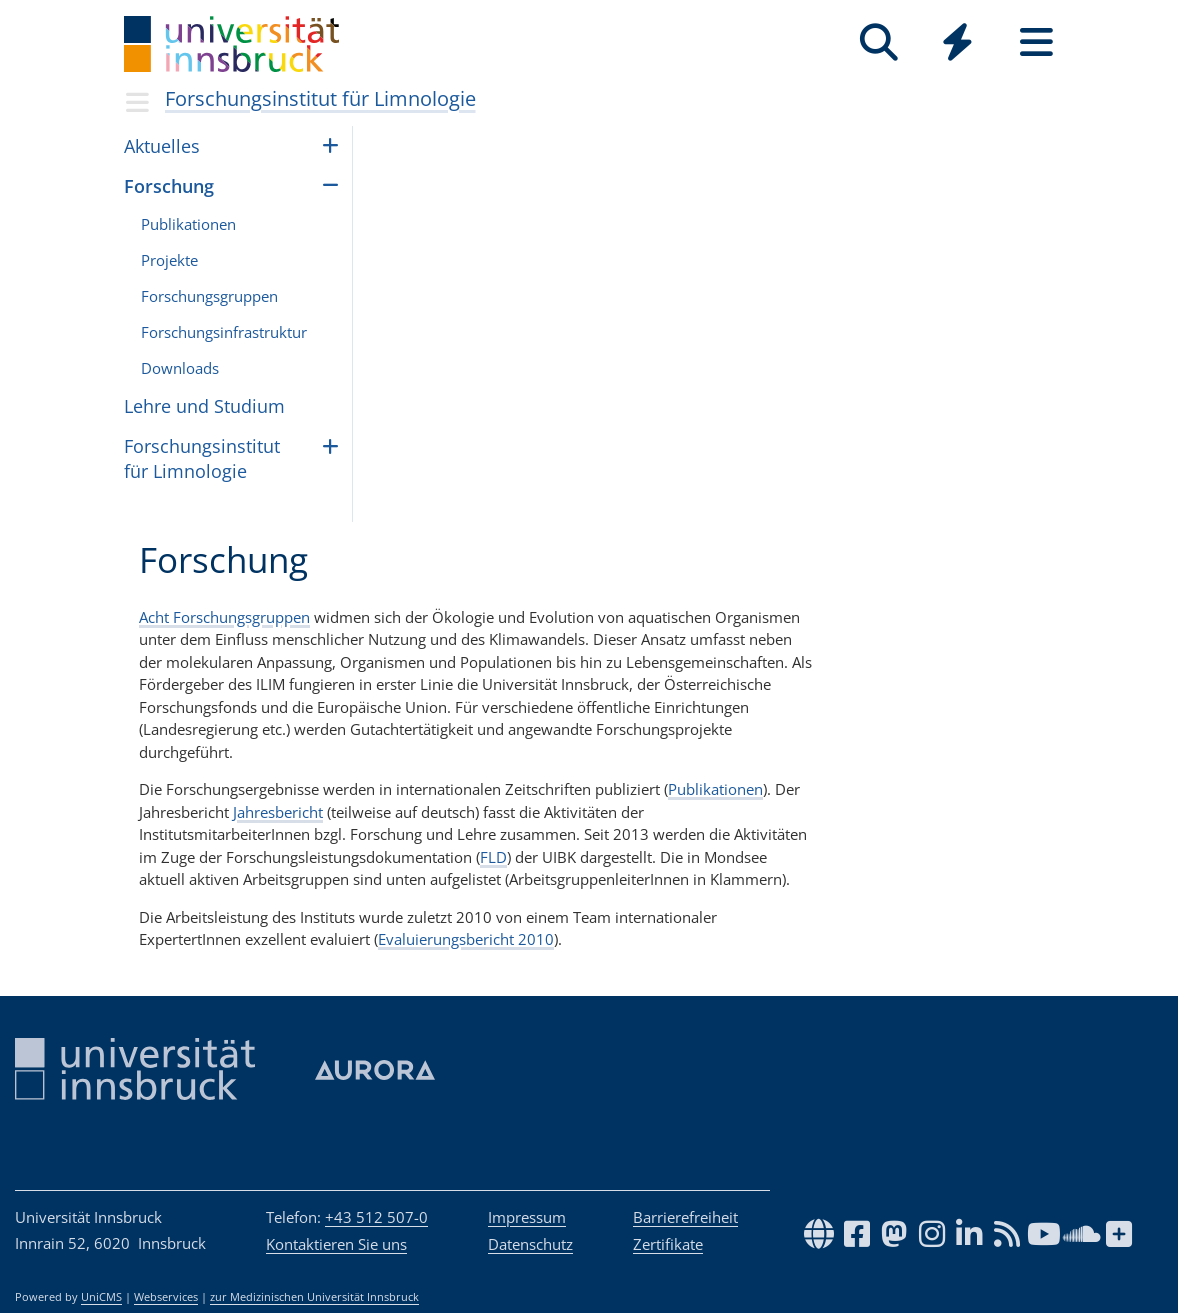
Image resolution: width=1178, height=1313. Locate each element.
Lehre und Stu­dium (204, 406)
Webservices (166, 1297)
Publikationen (715, 789)
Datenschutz (530, 1244)
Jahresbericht (278, 812)
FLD (493, 857)
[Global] (957, 44)
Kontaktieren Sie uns (336, 1244)
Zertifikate (668, 1244)
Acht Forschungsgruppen (224, 617)
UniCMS (101, 1297)
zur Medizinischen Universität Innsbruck (314, 1297)
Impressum (527, 1217)
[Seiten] (1036, 42)
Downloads (180, 368)
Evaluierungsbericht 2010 (466, 939)
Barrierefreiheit (685, 1217)
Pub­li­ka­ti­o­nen (188, 224)
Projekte (169, 260)
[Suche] (878, 42)
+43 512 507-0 (376, 1217)
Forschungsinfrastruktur (224, 332)
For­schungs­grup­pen (209, 296)
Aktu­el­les (162, 146)
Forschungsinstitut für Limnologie (320, 98)
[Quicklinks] (957, 42)
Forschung (169, 186)
